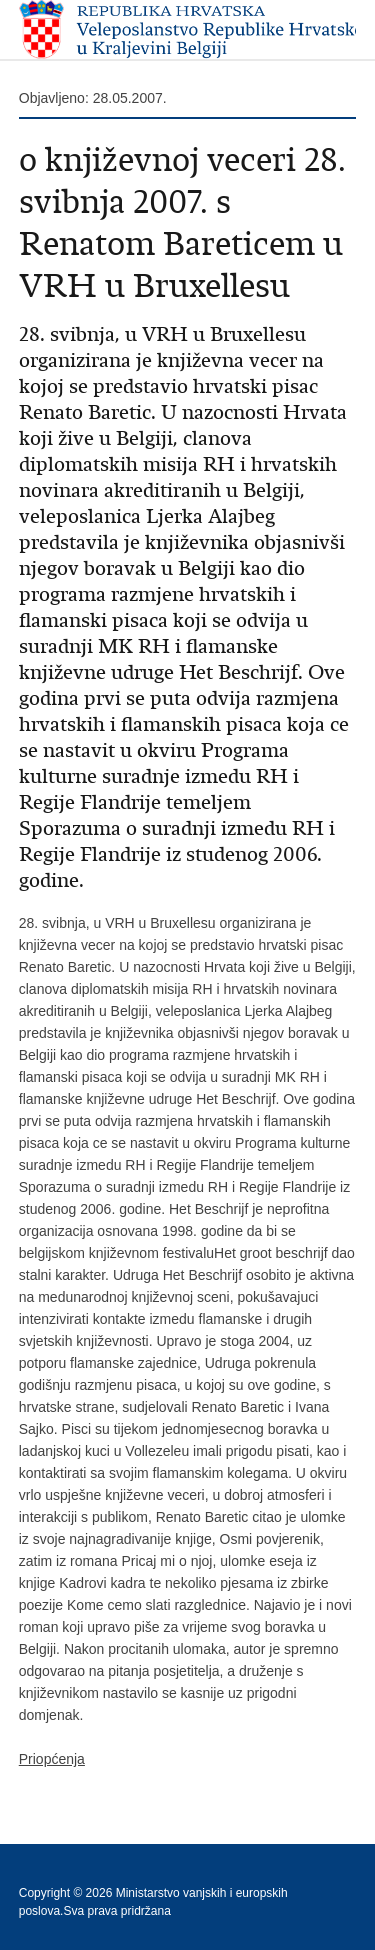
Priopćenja (52, 1759)
